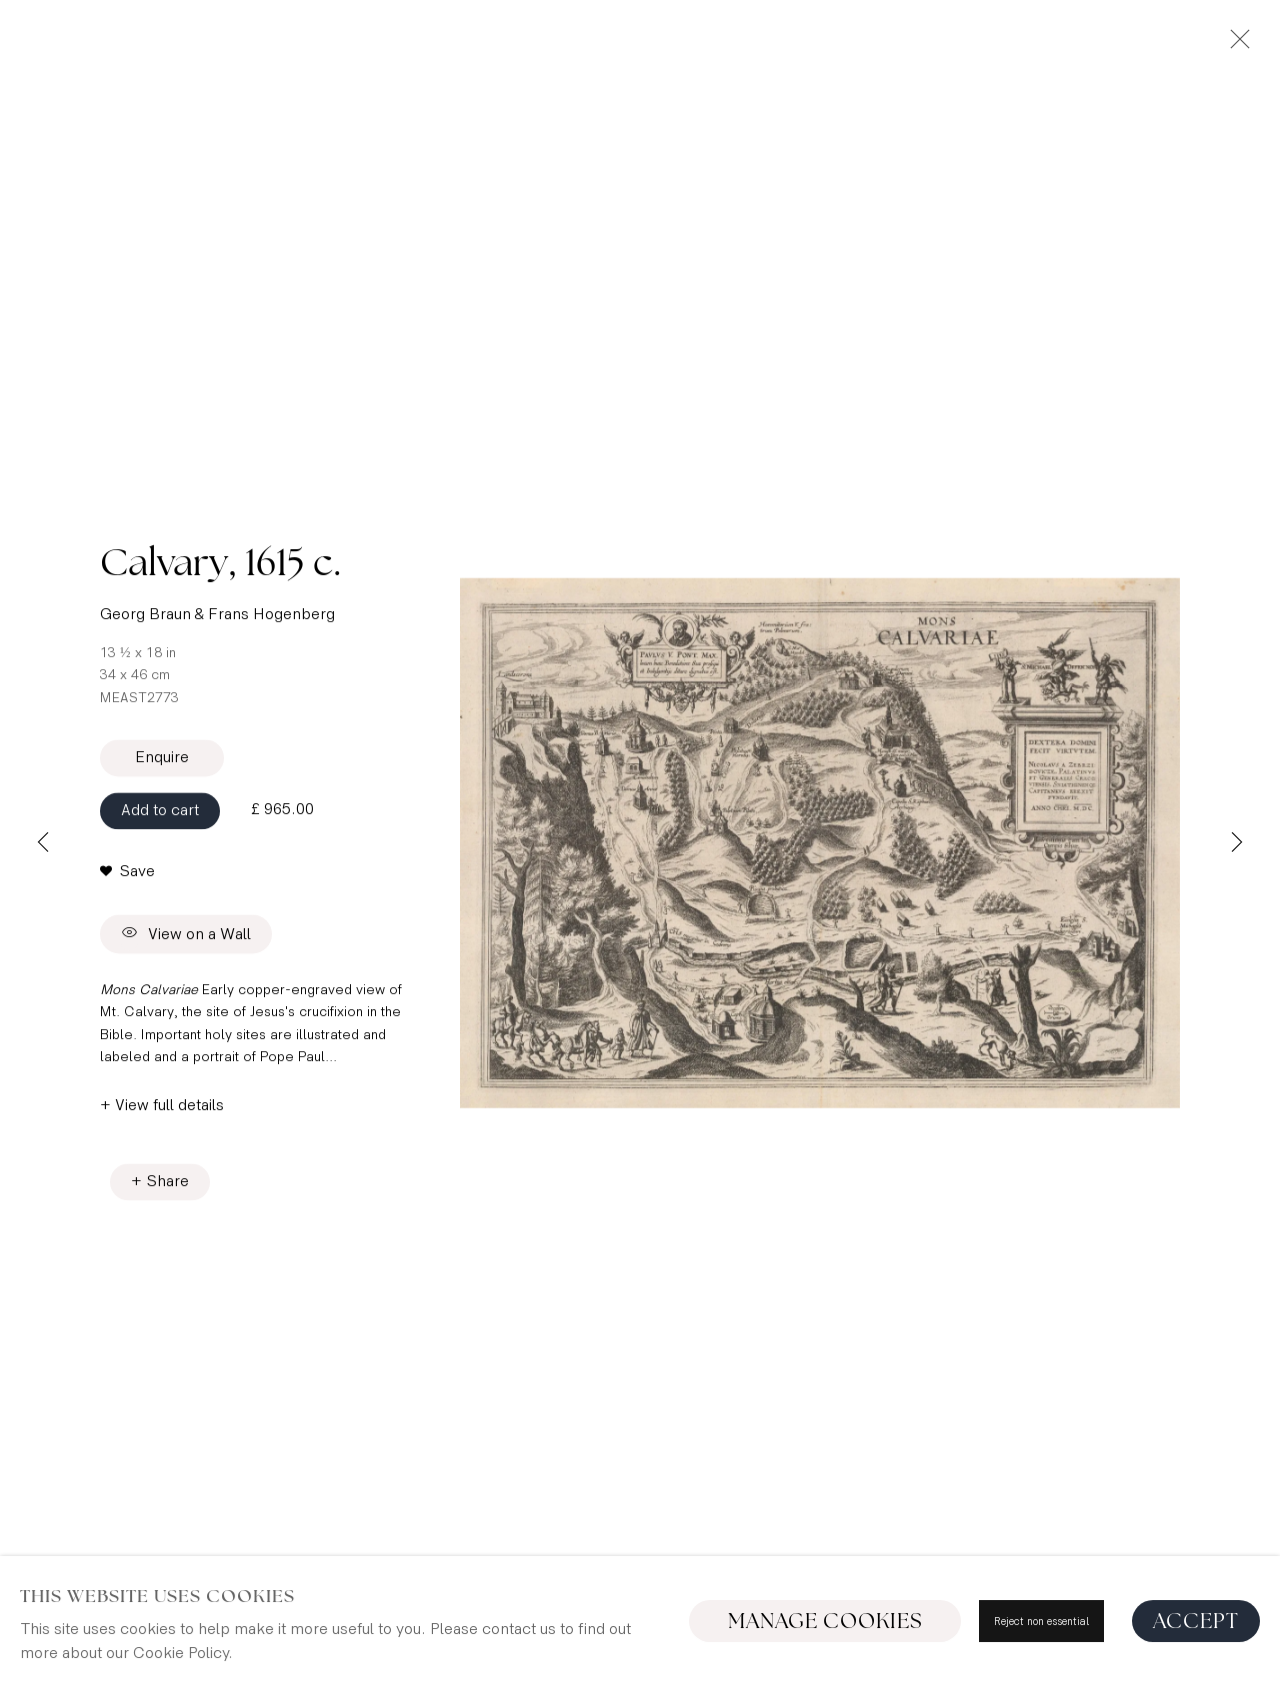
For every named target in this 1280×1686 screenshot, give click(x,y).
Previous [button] (43, 843)
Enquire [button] (162, 762)
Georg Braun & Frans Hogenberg (217, 620)
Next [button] (1237, 843)
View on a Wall (186, 940)
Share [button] (168, 1187)
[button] (127, 877)
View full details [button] (169, 1110)
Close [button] (1235, 45)
